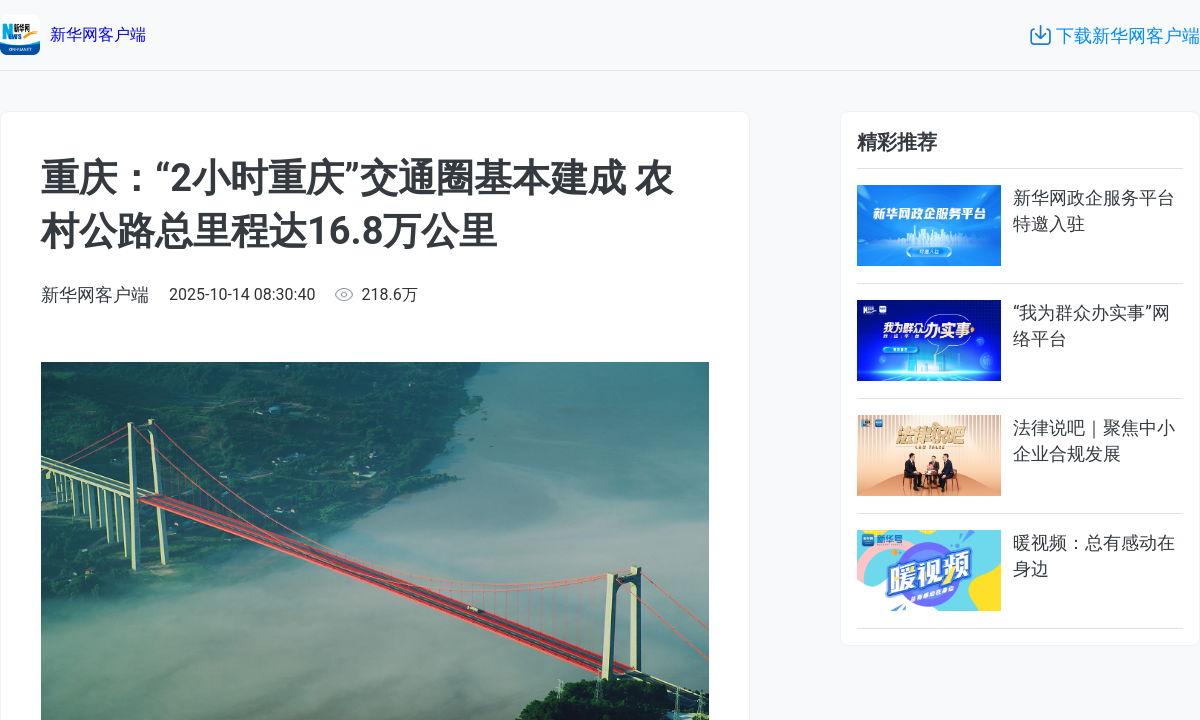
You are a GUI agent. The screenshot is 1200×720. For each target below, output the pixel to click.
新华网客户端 (95, 294)
